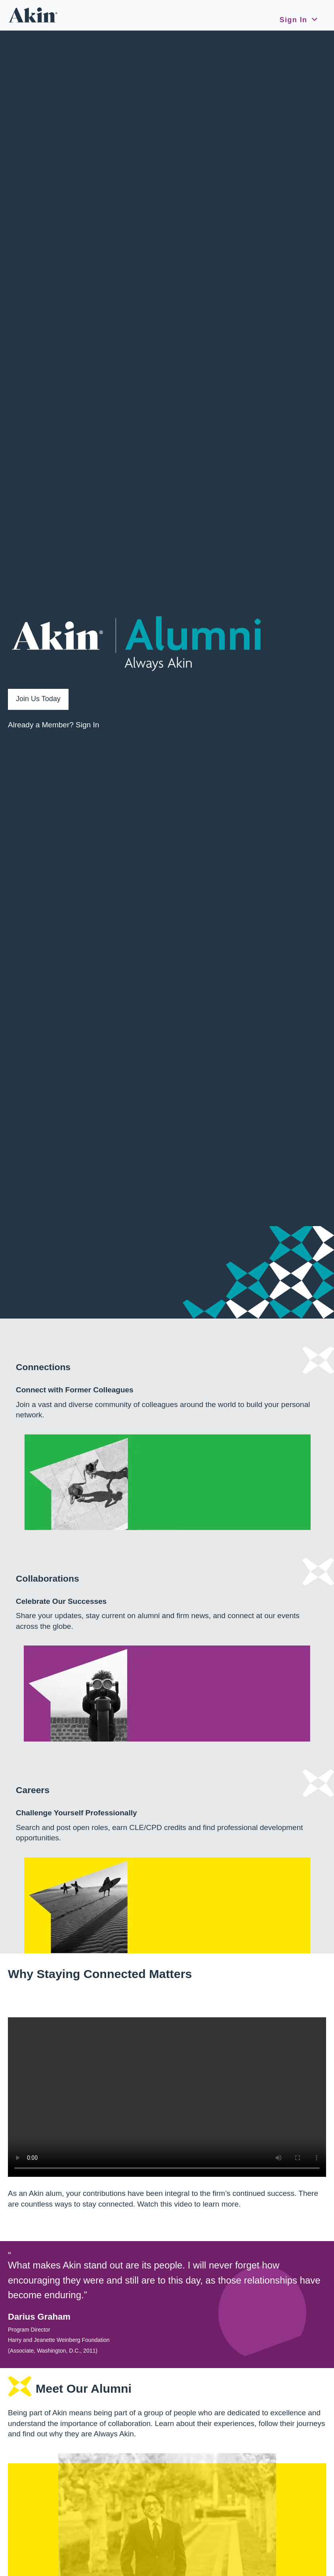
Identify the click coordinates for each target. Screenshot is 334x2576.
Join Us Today (38, 699)
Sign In (293, 20)
